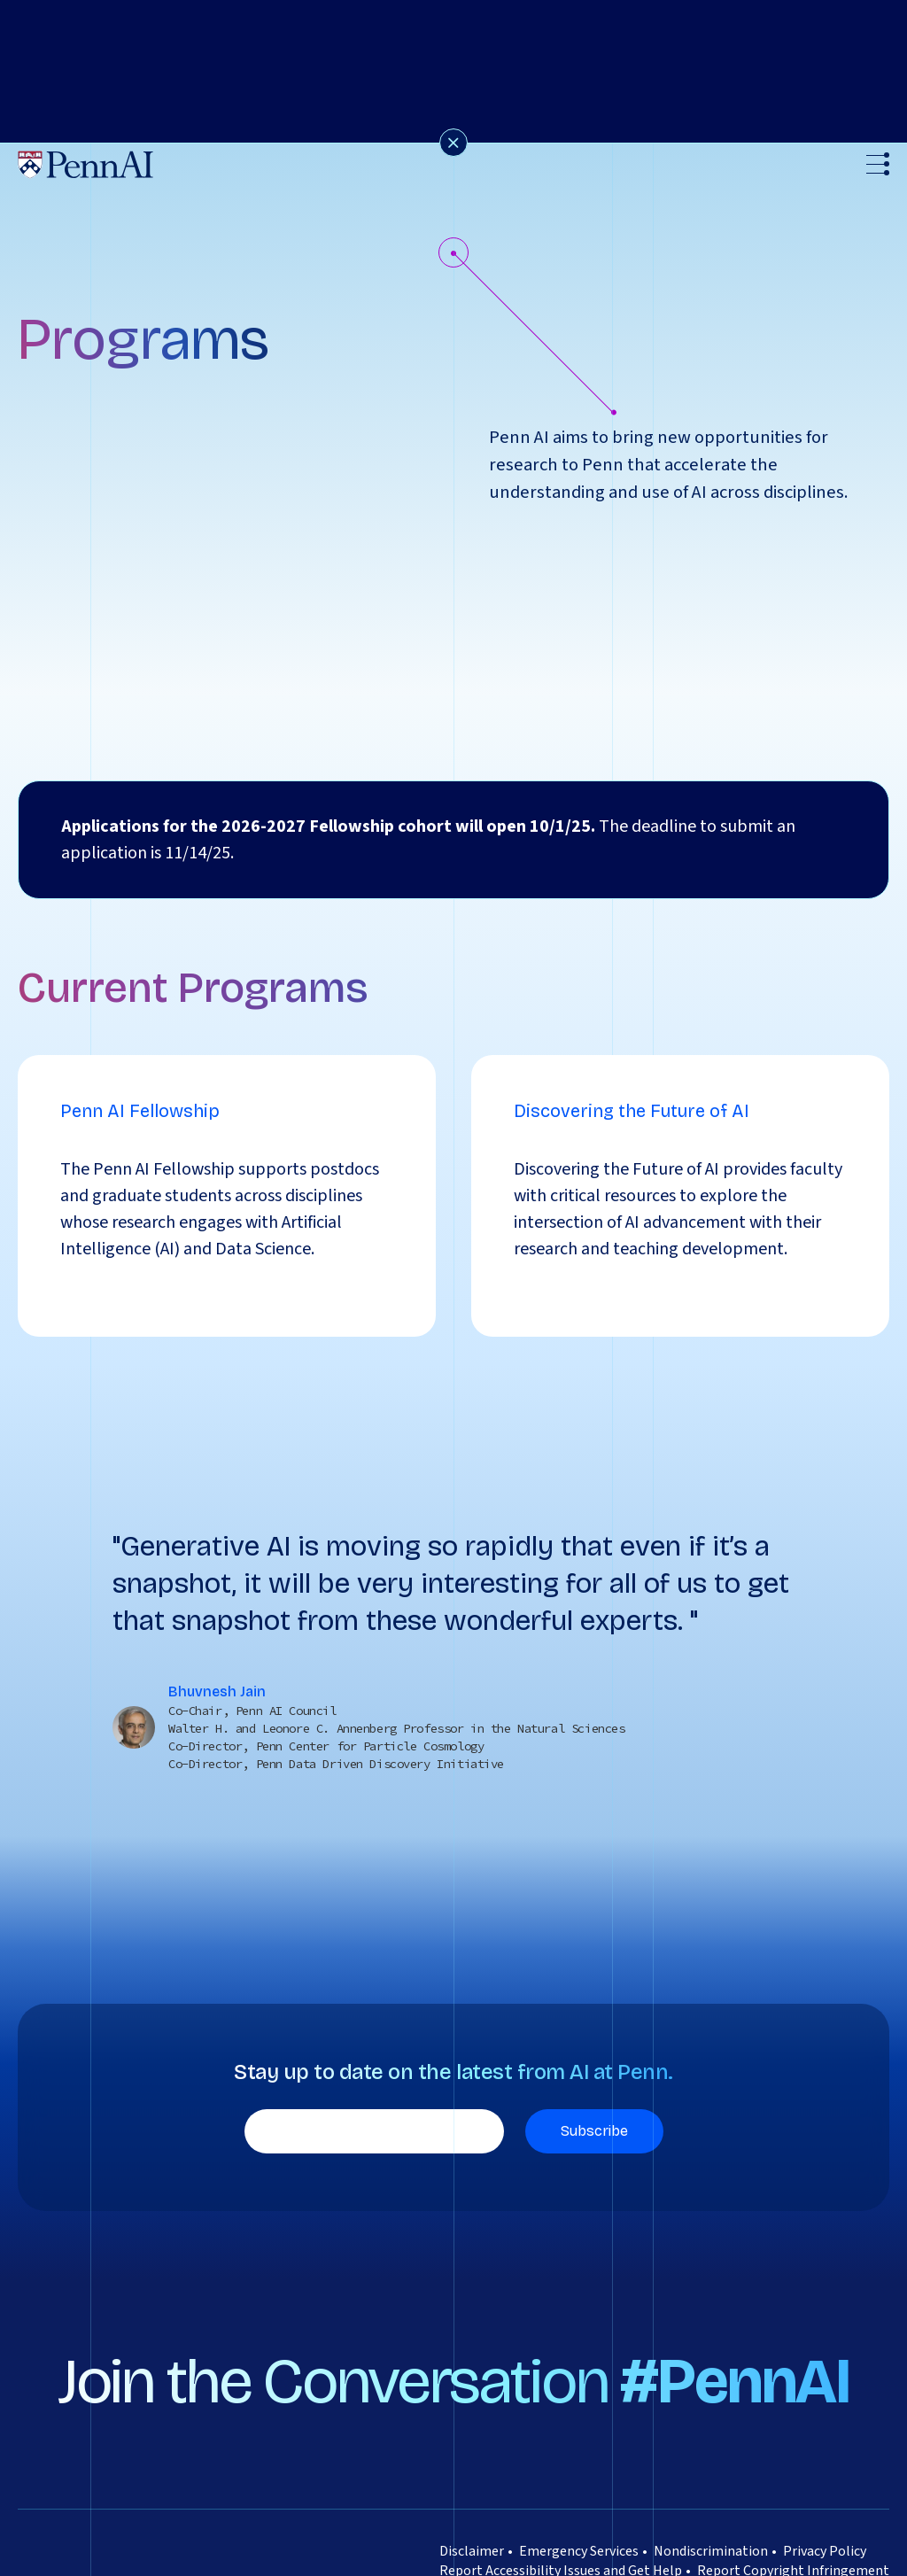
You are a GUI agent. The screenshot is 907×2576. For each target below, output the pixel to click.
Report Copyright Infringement (793, 2533)
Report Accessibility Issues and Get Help (560, 2533)
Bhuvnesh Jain (217, 1654)
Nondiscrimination (711, 2514)
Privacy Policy (824, 2514)
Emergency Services (579, 2514)
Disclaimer (471, 2514)
